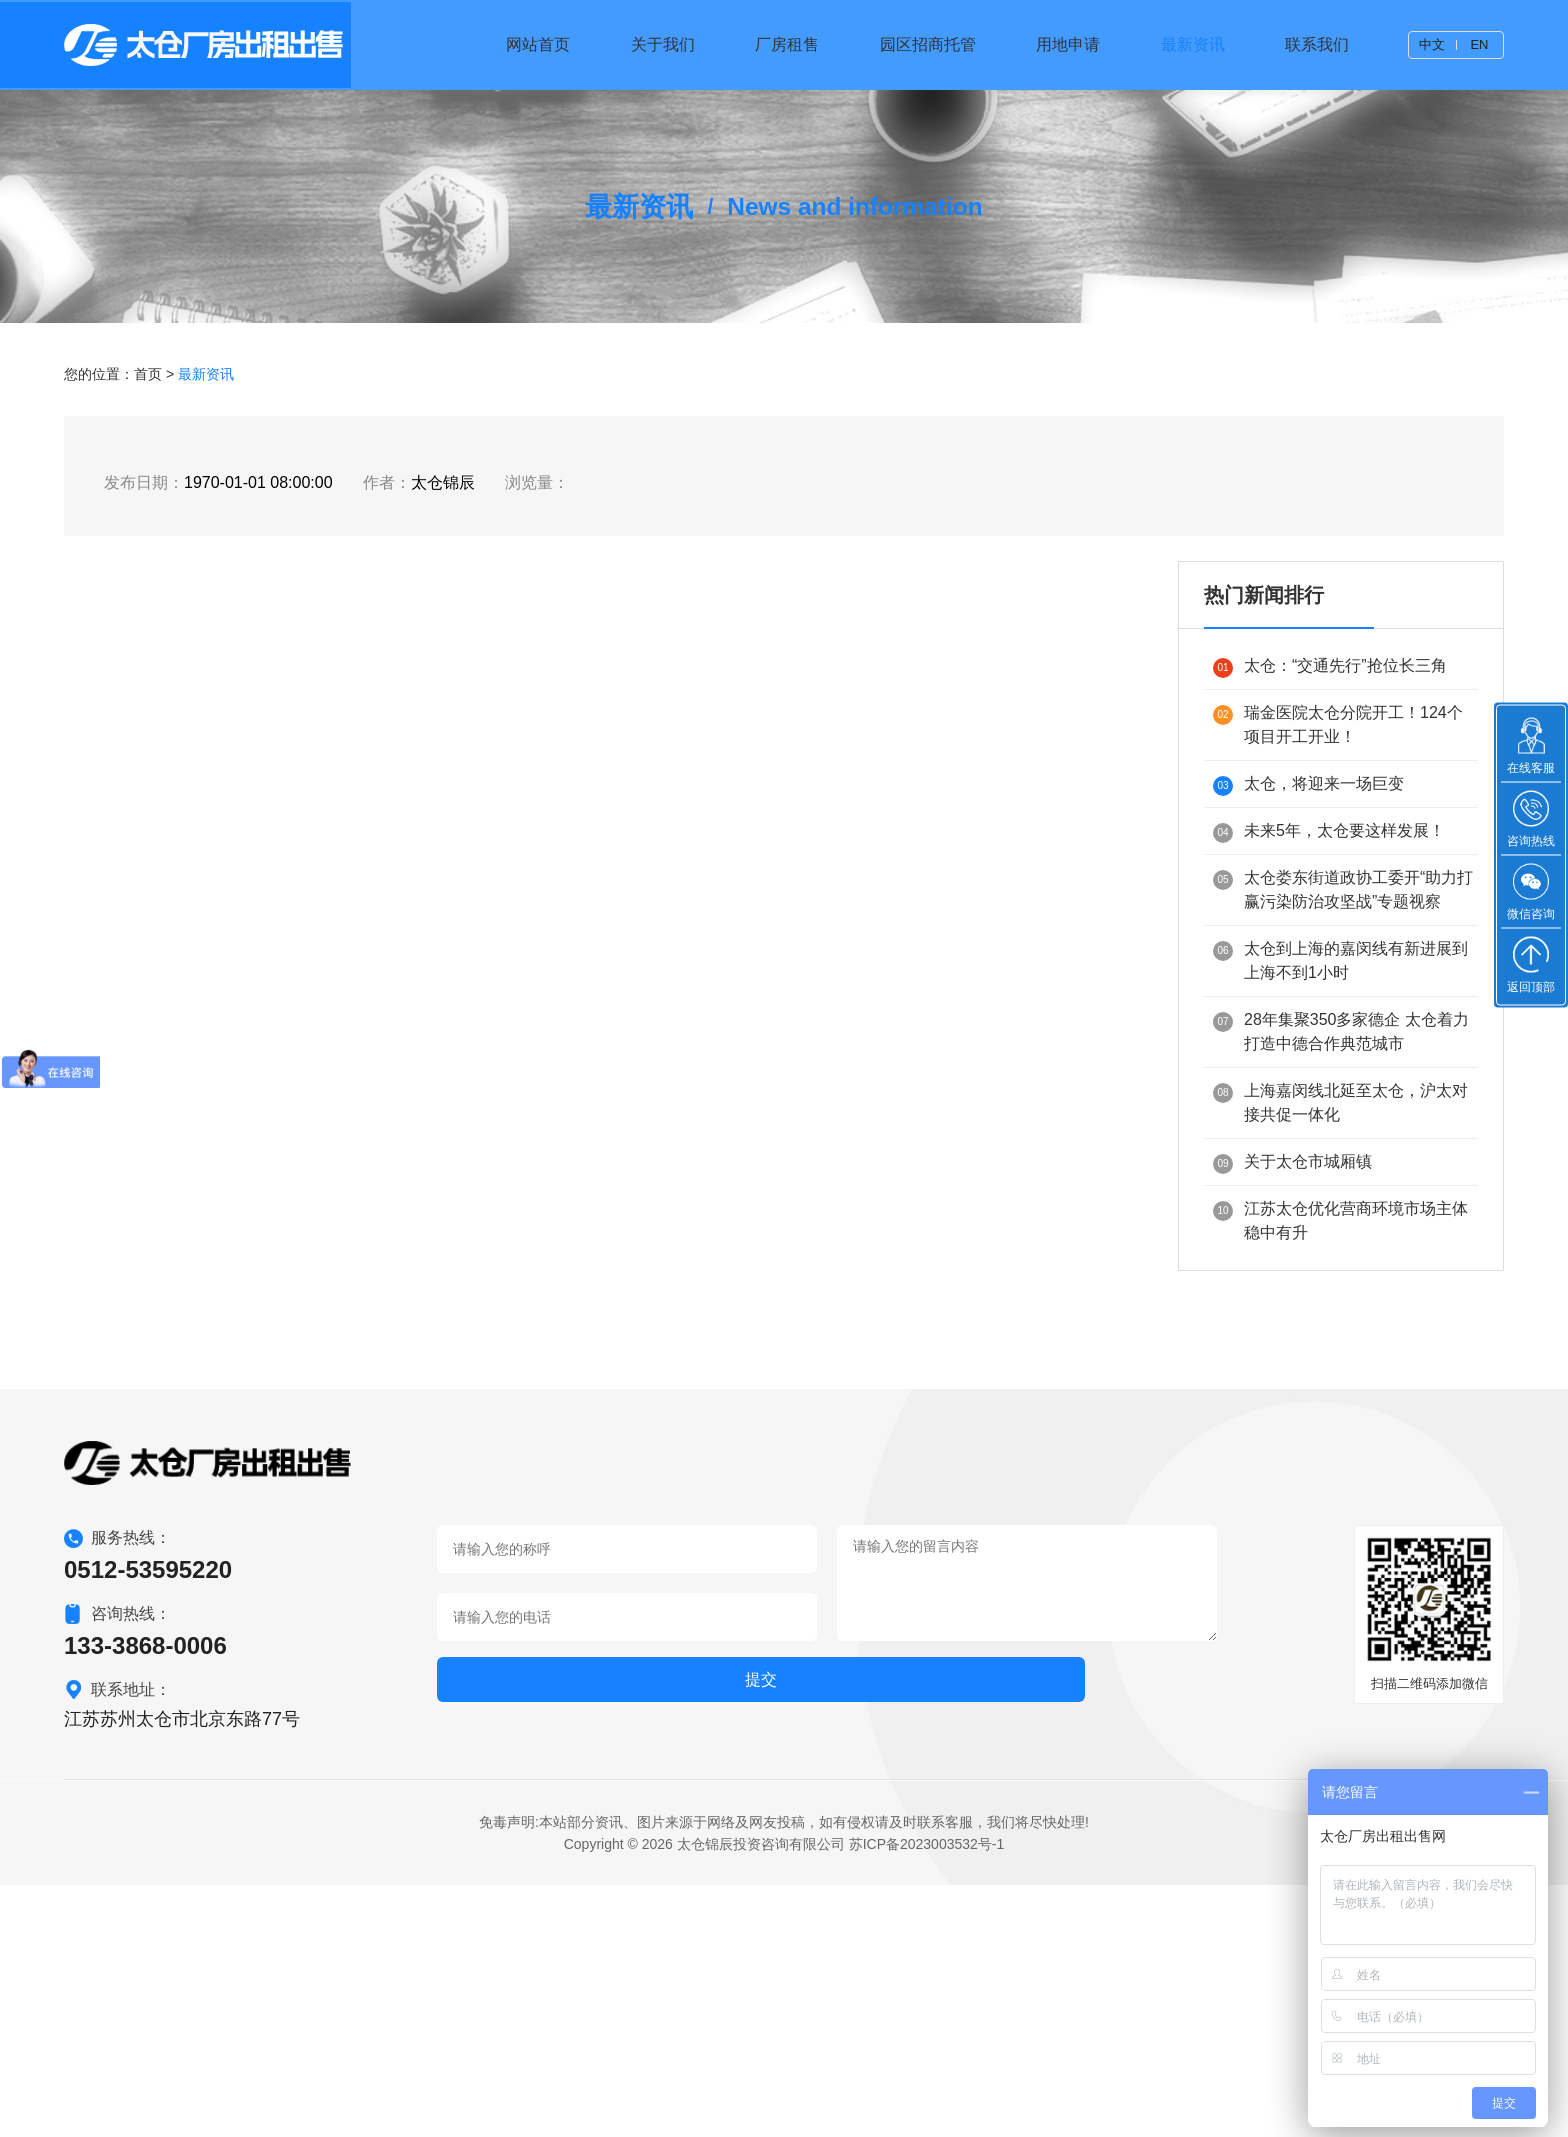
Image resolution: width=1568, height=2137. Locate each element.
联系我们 (1317, 44)
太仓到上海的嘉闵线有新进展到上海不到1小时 (1340, 1176)
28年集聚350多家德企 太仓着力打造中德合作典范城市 (1341, 1247)
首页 (148, 591)
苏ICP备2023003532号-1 (927, 2096)
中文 (1432, 44)
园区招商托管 (928, 44)
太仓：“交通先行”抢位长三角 (1330, 883)
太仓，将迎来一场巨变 (1308, 1001)
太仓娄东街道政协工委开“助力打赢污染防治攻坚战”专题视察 (1343, 1105)
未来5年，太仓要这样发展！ (1329, 1048)
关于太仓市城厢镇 (1292, 1379)
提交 (492, 1936)
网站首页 (538, 44)
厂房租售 (787, 44)
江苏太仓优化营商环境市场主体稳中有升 (1340, 1436)
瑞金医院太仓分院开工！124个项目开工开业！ (1338, 940)
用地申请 (1068, 44)
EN (1479, 44)
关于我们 (663, 44)
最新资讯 (1193, 44)
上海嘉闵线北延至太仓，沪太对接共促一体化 (1340, 1318)
